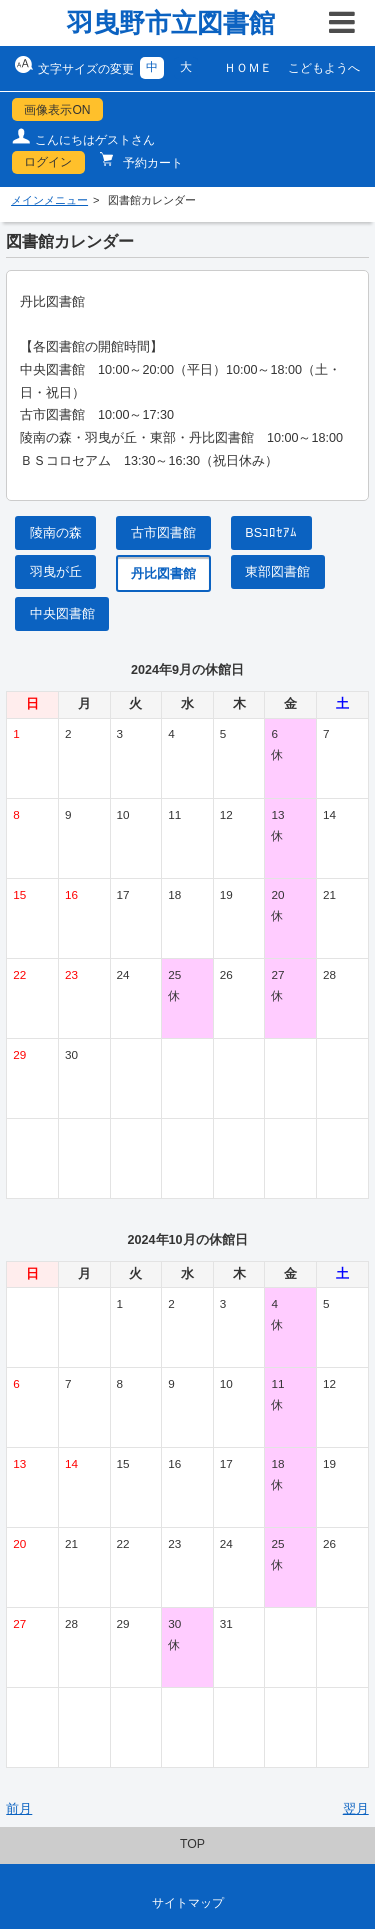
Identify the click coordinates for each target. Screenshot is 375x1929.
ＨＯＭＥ (248, 68)
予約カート (151, 163)
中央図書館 (62, 614)
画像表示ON (57, 110)
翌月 (356, 1809)
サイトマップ (188, 1903)
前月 (19, 1809)
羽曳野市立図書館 (171, 23)
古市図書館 (163, 533)
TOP (192, 1844)
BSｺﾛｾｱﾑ (271, 533)
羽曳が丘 (56, 572)
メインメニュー (49, 200)
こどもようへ (324, 68)
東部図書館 (277, 572)
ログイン (48, 162)
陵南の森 (56, 533)
